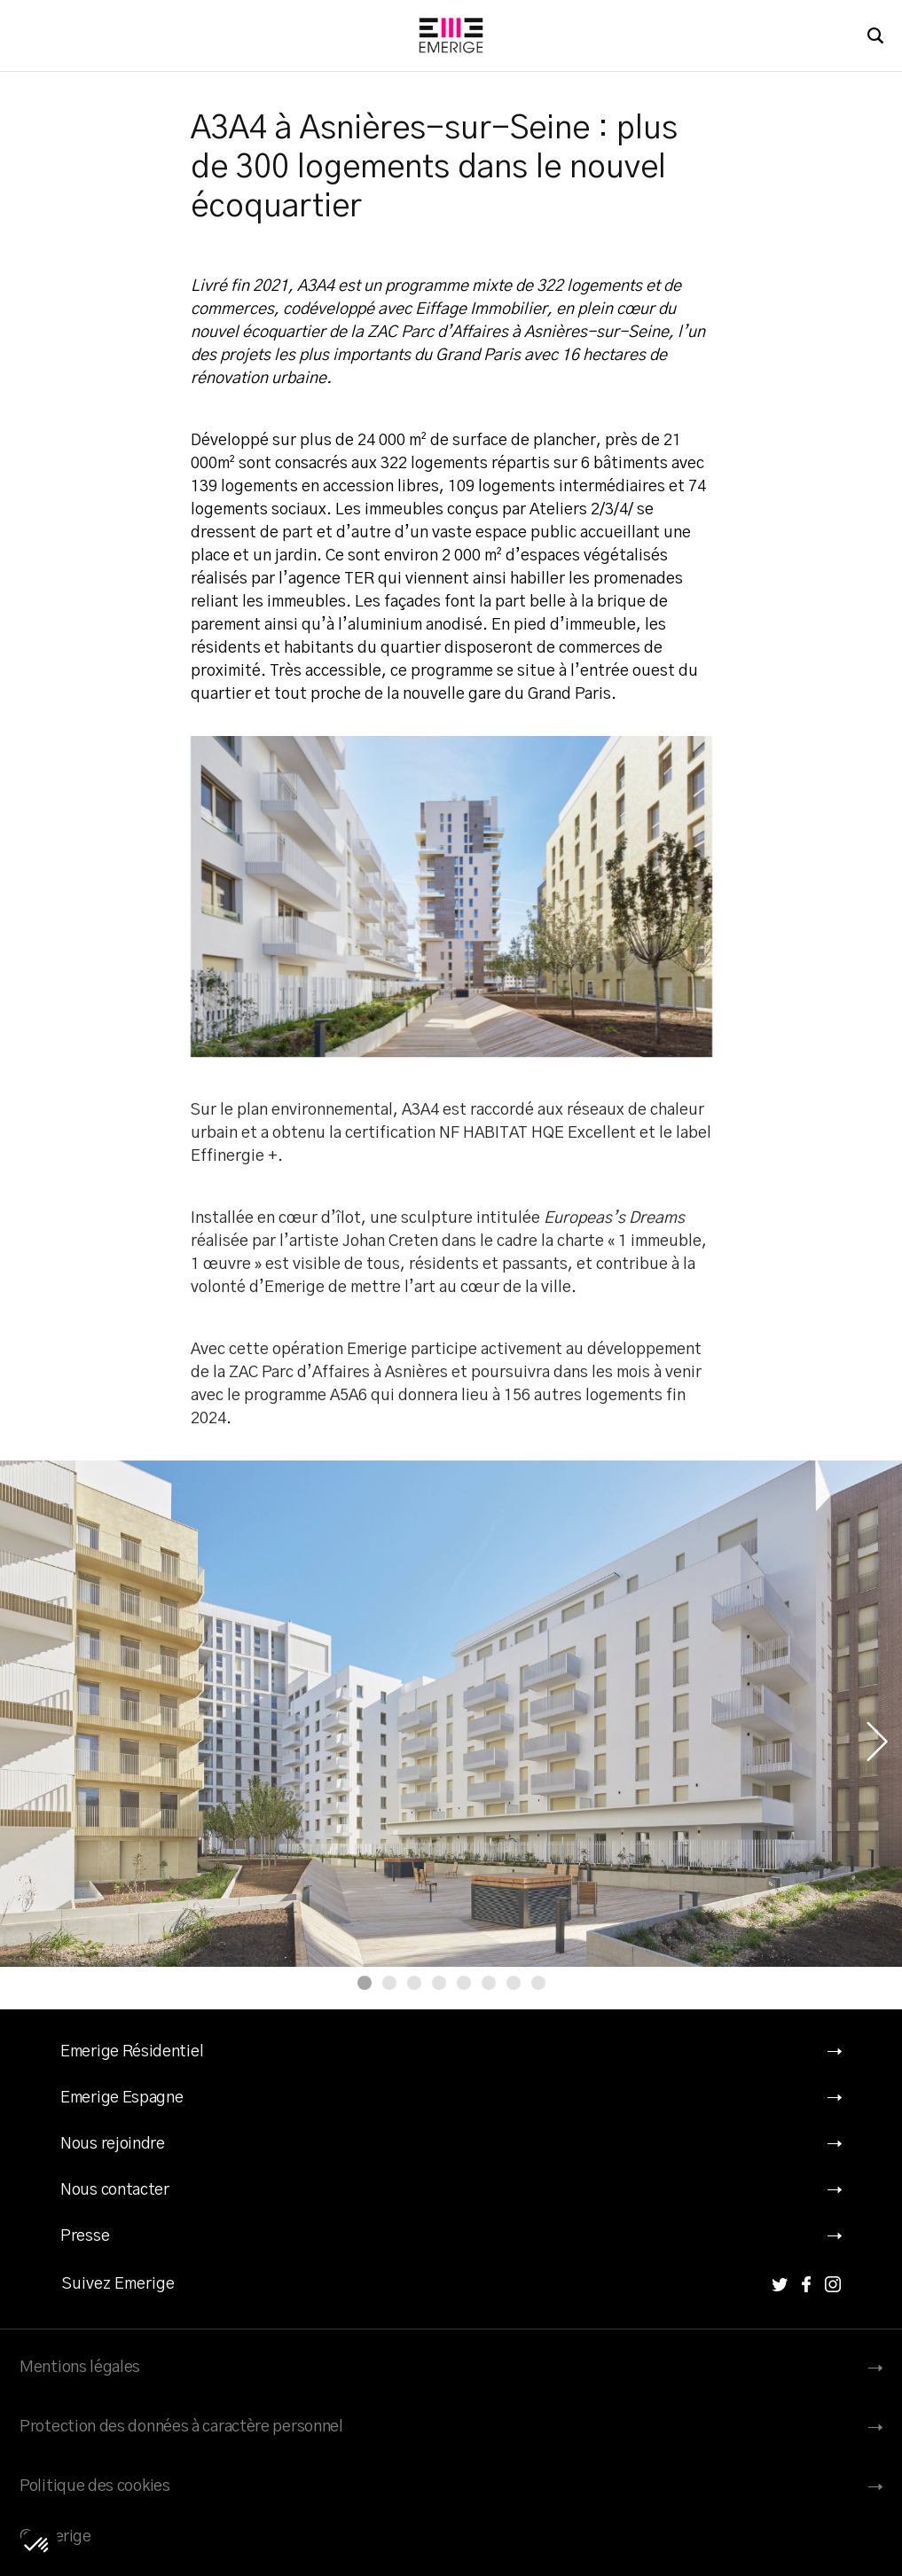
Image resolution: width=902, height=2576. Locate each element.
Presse (84, 2236)
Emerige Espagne (122, 2098)
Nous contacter (114, 2190)
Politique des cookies (95, 2486)
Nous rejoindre (112, 2144)
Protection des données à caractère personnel (181, 2427)
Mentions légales (80, 2368)
